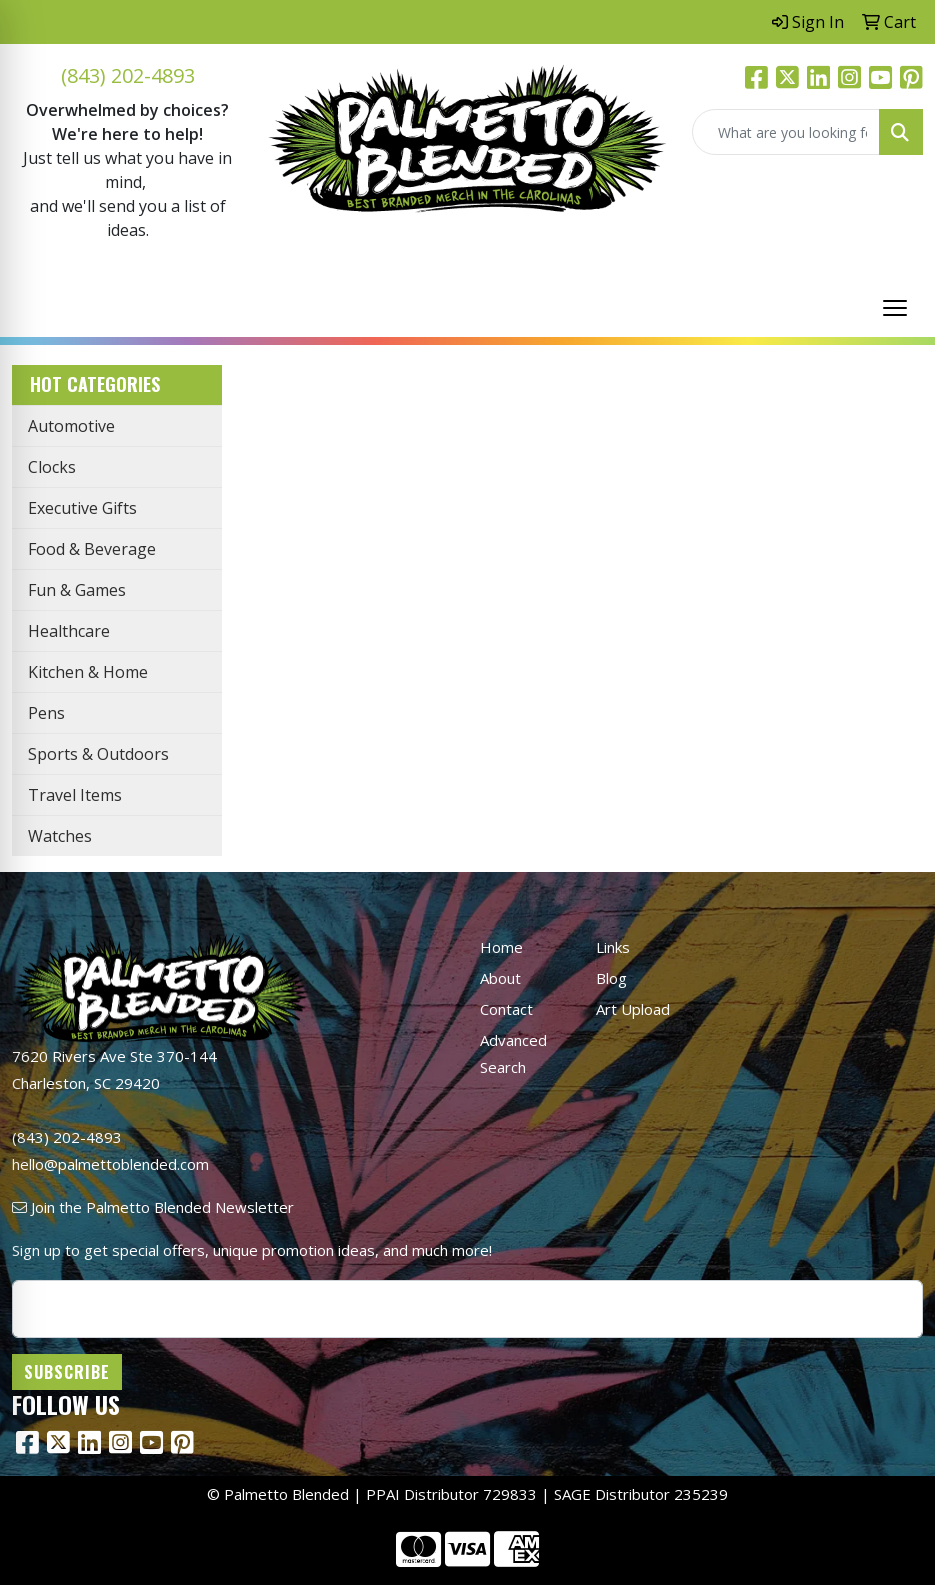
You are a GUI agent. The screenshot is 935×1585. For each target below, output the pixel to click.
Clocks (52, 467)
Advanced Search (513, 1053)
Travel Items (75, 795)
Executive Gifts (82, 508)
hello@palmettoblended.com (110, 1164)
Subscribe (67, 1372)
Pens (46, 713)
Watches (60, 836)
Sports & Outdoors (98, 754)
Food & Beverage (92, 549)
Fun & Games (77, 590)
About (500, 978)
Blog (611, 978)
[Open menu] (895, 308)
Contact (506, 1009)
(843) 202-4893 (128, 75)
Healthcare (69, 631)
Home (501, 947)
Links (613, 947)
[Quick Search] (786, 132)
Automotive (71, 426)
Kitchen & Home (88, 672)
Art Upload (633, 1009)
